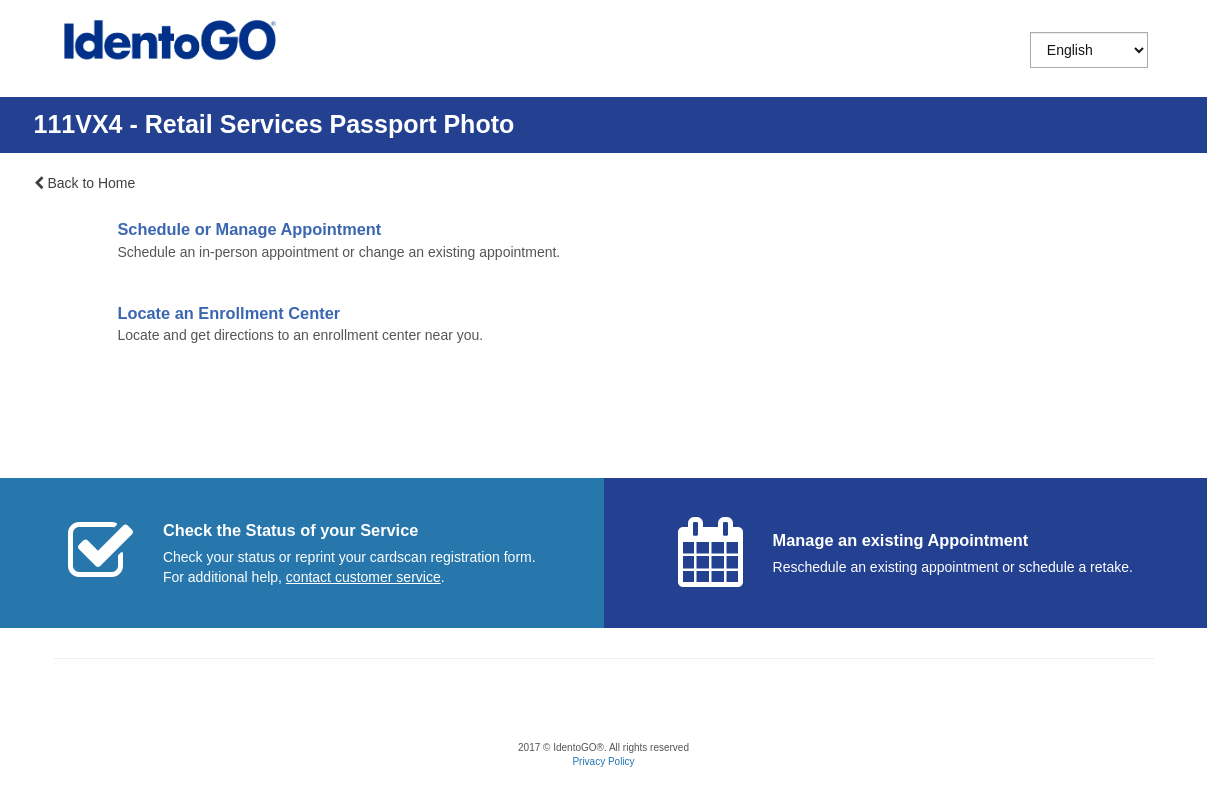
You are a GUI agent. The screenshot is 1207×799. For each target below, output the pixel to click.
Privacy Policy (603, 761)
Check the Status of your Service (290, 530)
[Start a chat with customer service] (363, 577)
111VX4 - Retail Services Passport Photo (274, 124)
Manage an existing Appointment (901, 540)
